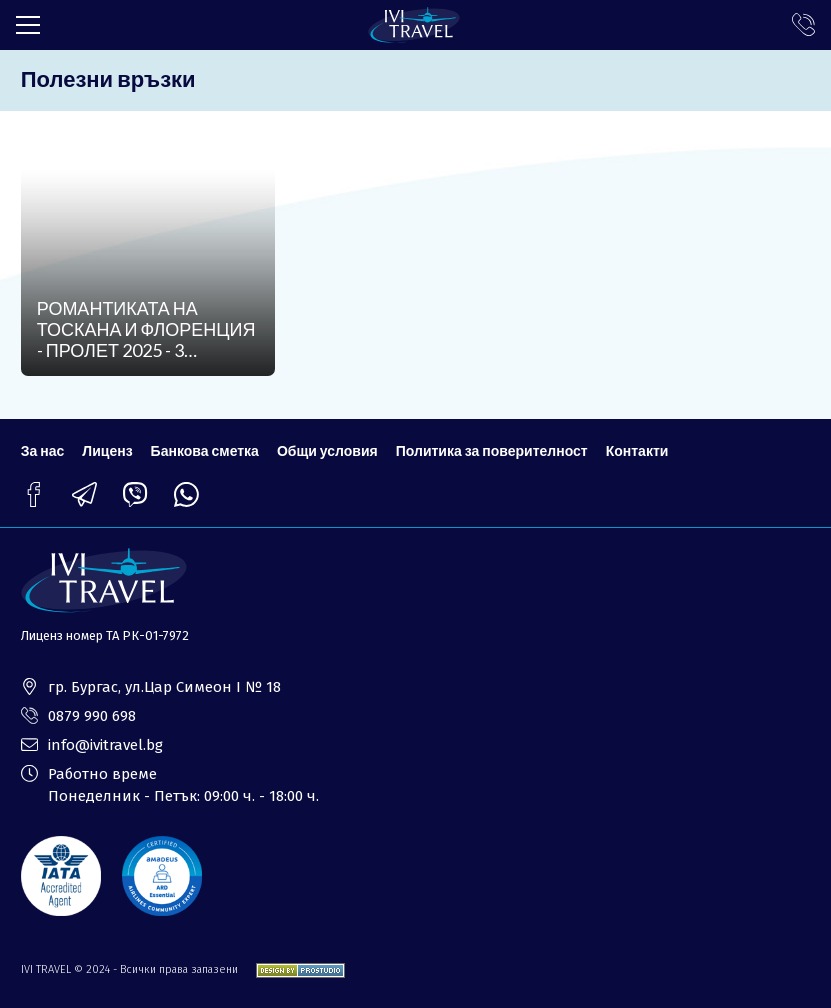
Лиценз (107, 450)
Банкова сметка (205, 450)
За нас (43, 450)
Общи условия (327, 450)
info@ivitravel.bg (105, 745)
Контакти (637, 450)
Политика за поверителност (492, 450)
